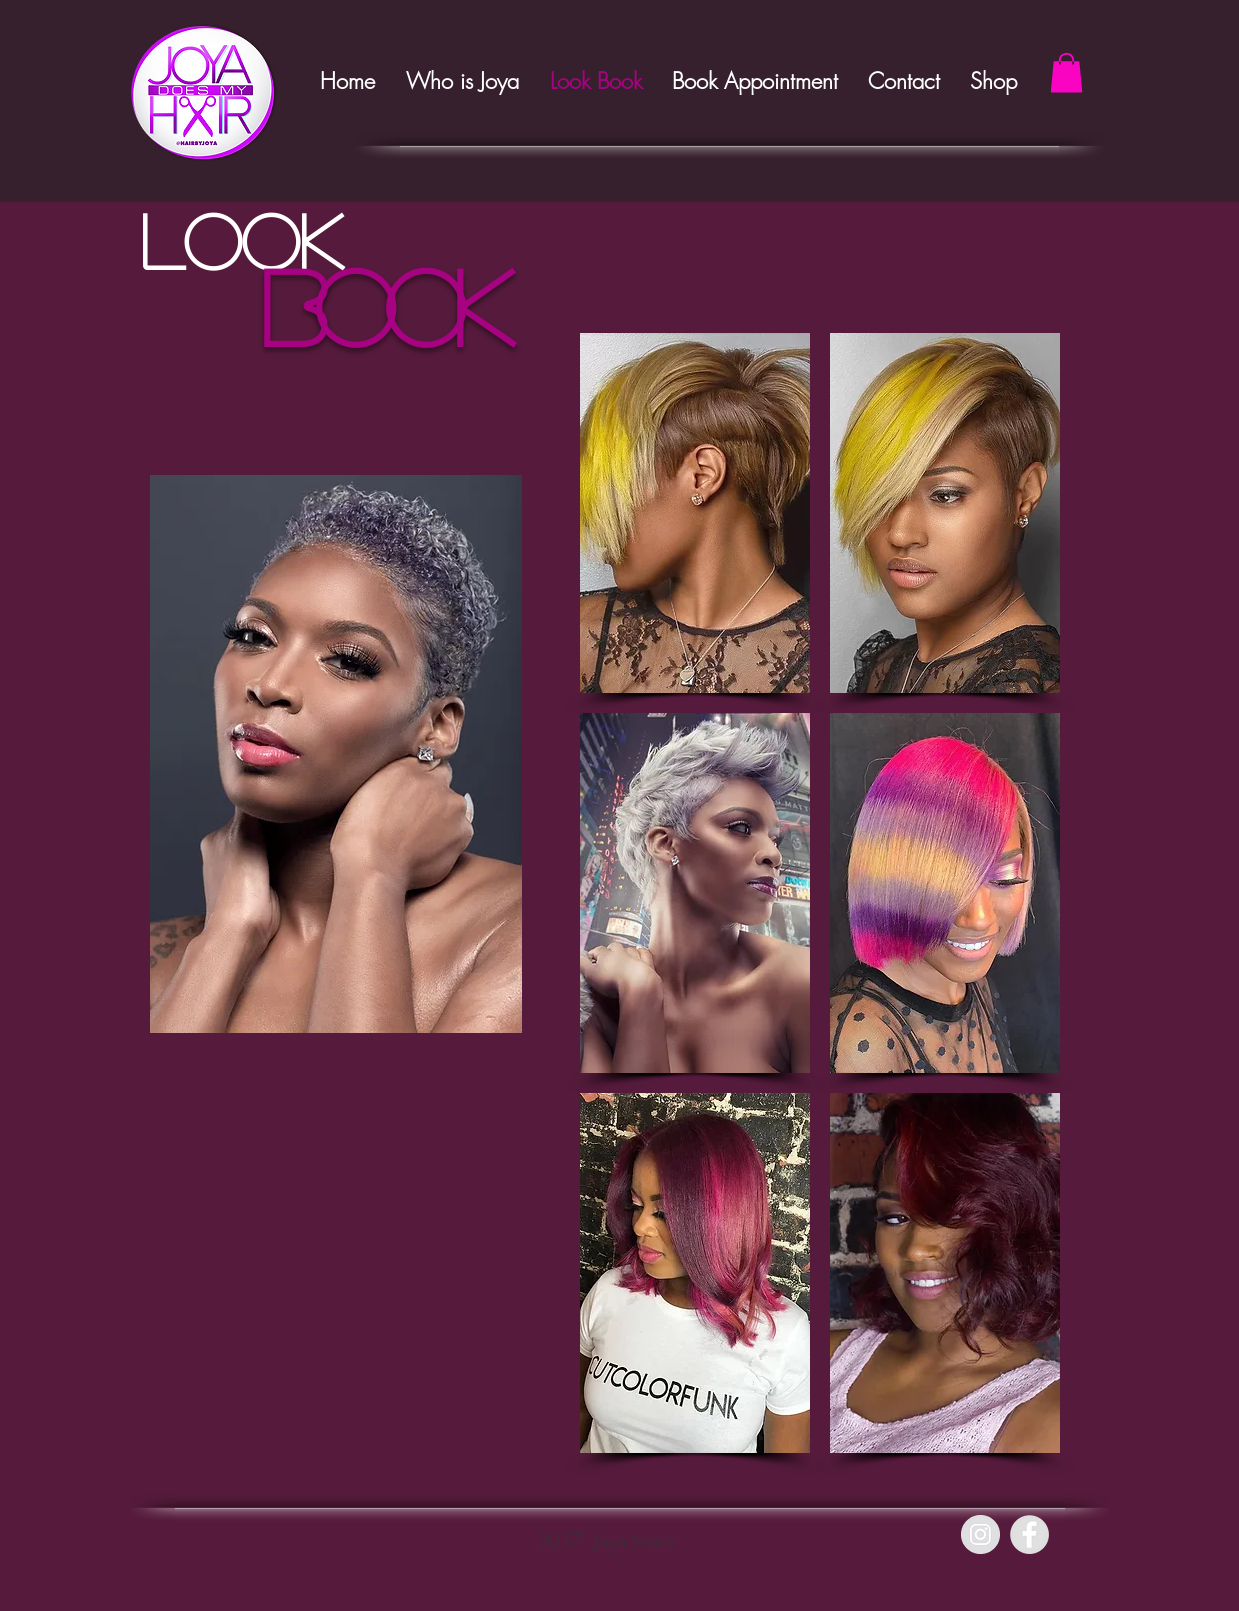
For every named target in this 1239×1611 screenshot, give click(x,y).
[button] (1066, 72)
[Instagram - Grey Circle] (980, 1534)
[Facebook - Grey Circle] (1029, 1534)
